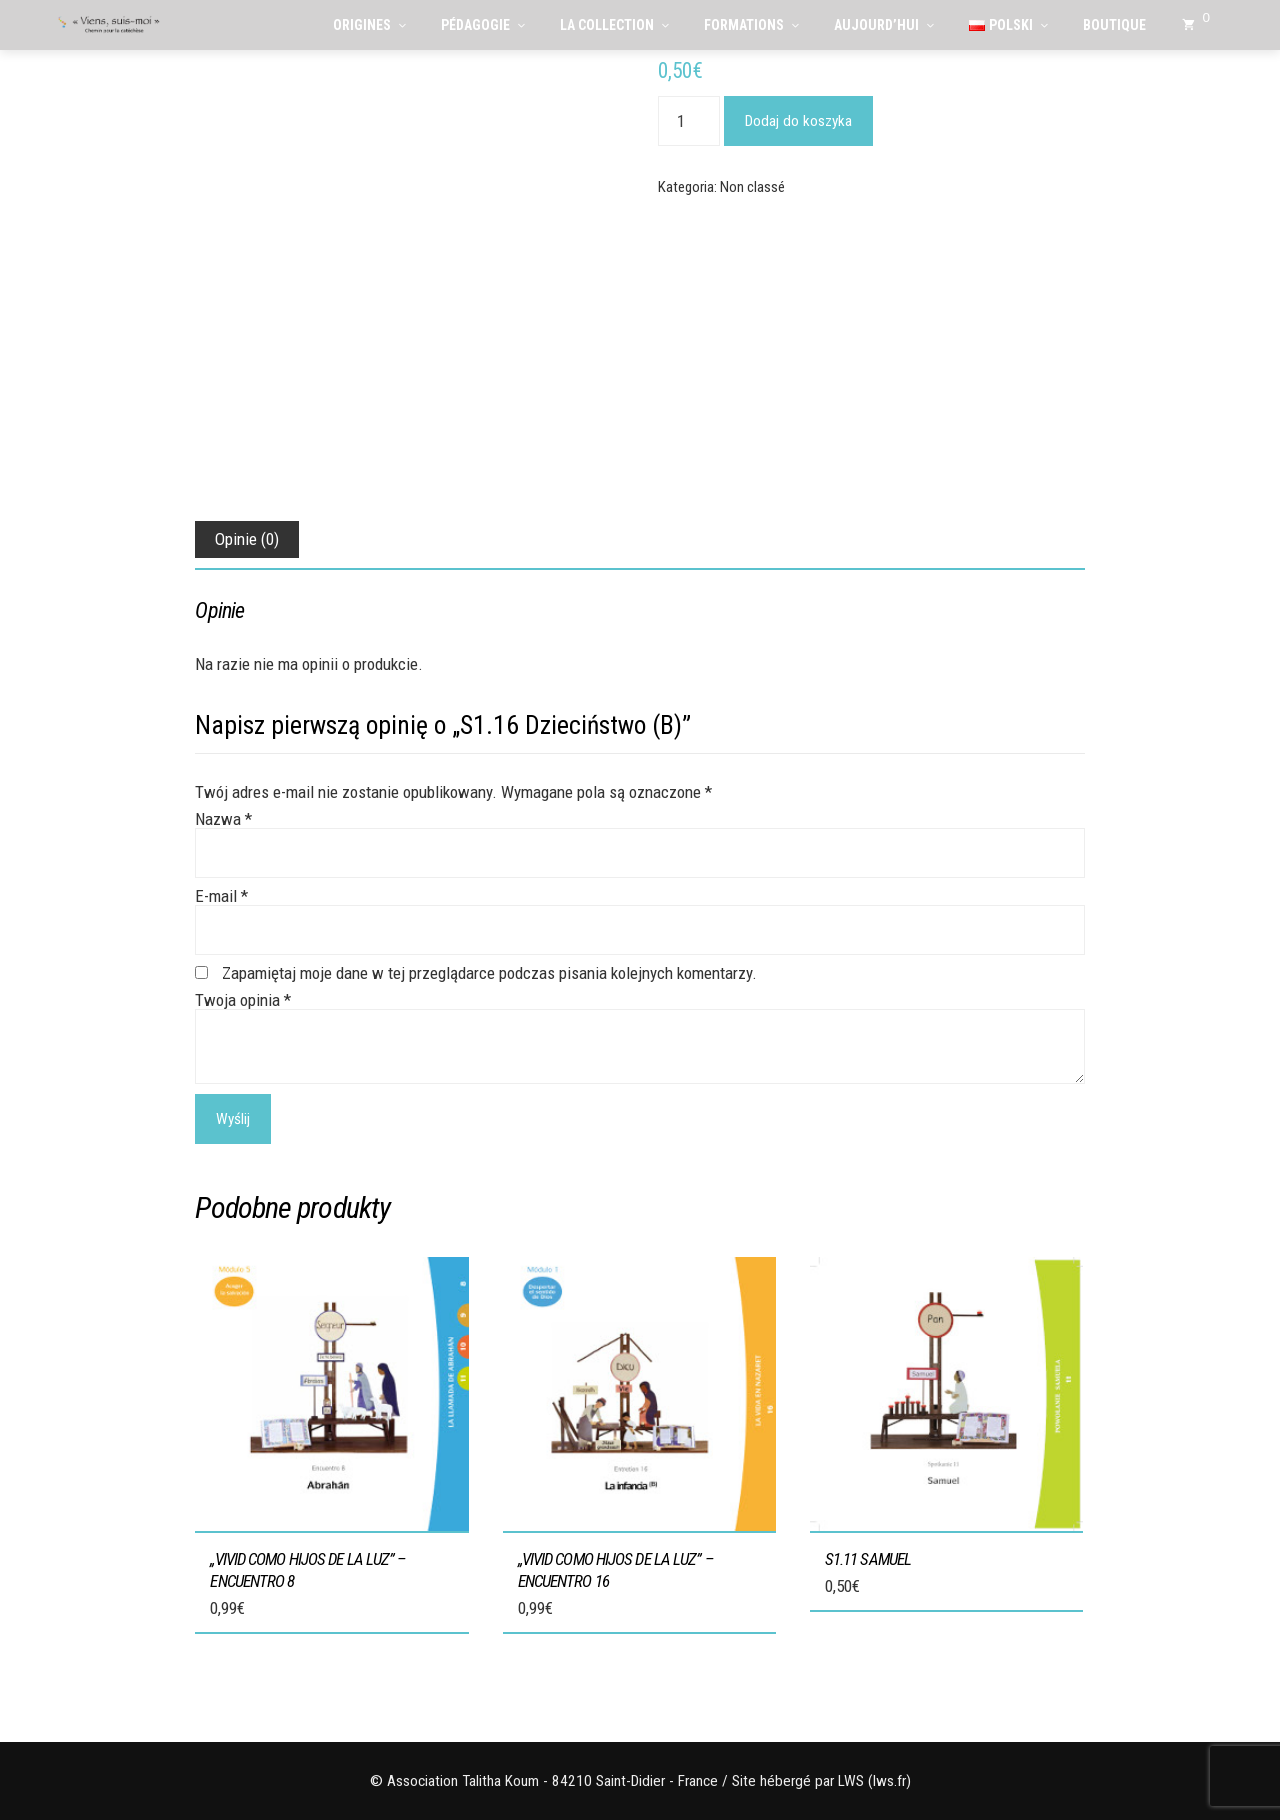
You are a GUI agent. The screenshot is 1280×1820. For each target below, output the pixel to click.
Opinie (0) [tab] (247, 539)
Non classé (752, 187)
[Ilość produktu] (689, 121)
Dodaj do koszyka (798, 121)
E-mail (221, 896)
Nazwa (223, 819)
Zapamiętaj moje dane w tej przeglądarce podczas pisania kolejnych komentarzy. (489, 973)
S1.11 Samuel (868, 1559)
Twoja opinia (243, 1000)
